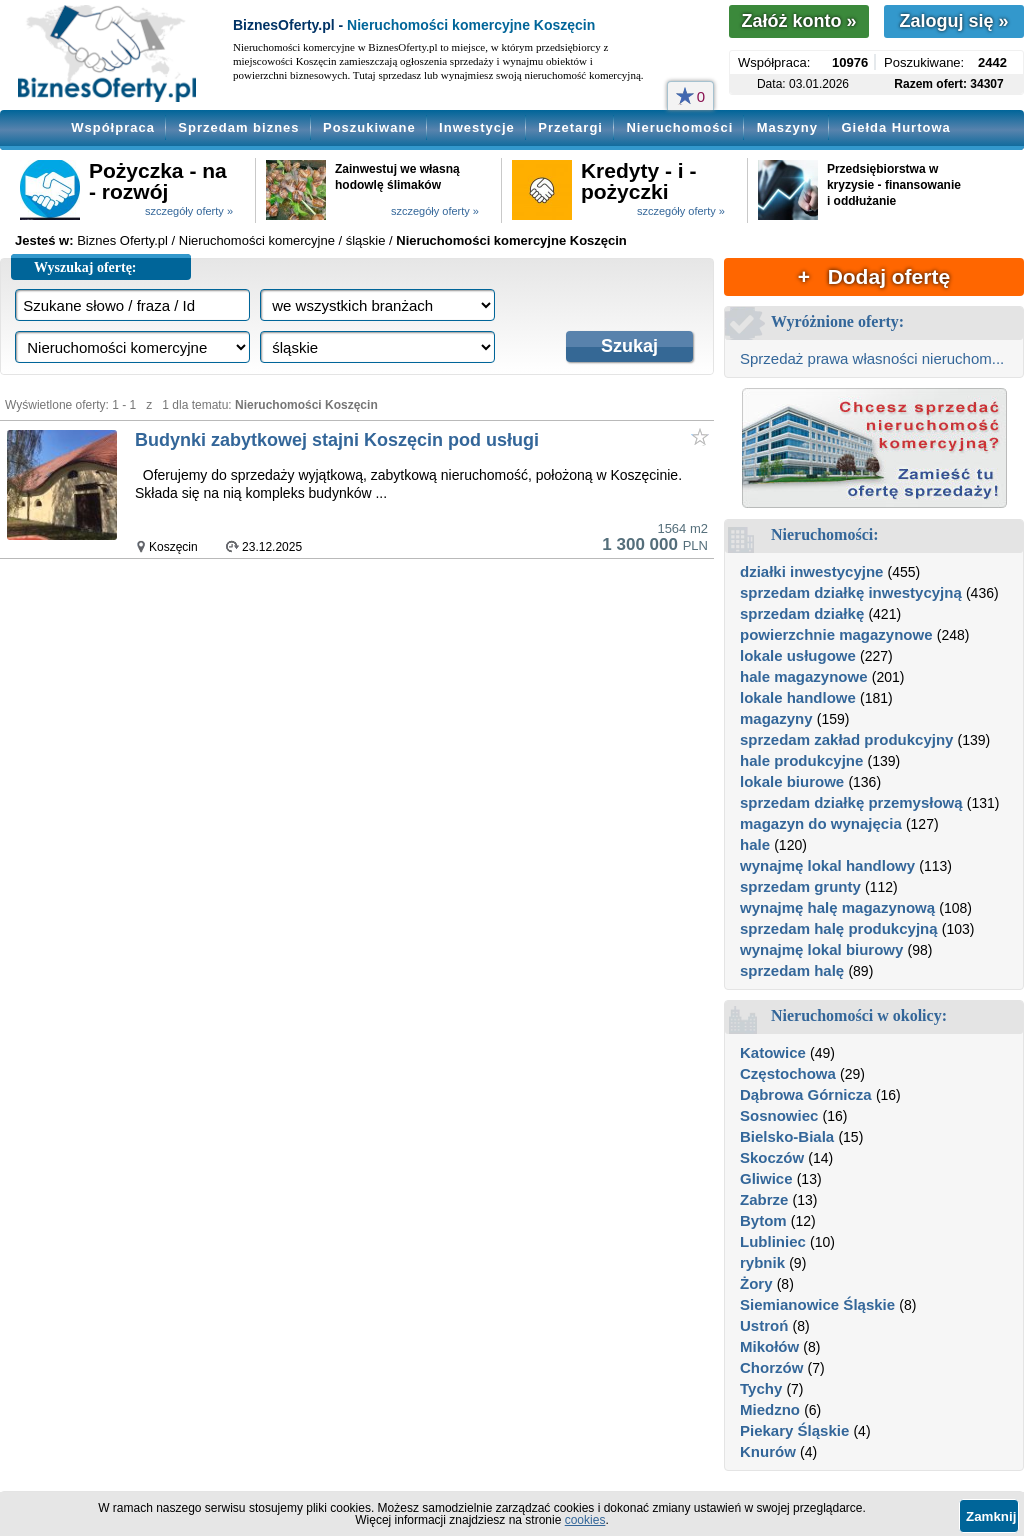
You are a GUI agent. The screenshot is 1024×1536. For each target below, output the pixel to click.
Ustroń (764, 1325)
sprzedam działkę (802, 613)
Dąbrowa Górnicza (806, 1094)
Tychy (761, 1388)
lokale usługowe (798, 655)
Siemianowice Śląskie (817, 1304)
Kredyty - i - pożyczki (639, 181)
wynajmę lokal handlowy (827, 865)
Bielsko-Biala (787, 1136)
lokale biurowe (792, 781)
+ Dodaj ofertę (874, 276)
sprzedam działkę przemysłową (851, 802)
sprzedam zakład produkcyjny (846, 739)
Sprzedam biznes (238, 127)
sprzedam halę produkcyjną (839, 928)
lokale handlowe (798, 697)
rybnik (762, 1262)
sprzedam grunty (800, 886)
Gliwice (766, 1178)
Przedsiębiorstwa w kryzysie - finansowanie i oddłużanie (894, 185)
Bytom (763, 1220)
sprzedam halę (792, 970)
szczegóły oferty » (189, 211)
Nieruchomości (679, 127)
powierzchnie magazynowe (836, 634)
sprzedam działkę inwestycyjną (851, 592)
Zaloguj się (953, 21)
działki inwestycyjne (811, 571)
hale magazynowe (804, 676)
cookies (585, 1520)
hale (755, 844)
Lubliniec (773, 1241)
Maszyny (787, 127)
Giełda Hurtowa (895, 127)
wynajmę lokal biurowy (821, 949)
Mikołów (769, 1346)
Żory (756, 1283)
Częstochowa (788, 1073)
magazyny (776, 718)
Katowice (773, 1052)
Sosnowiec (779, 1115)
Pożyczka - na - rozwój (158, 181)
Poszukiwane (369, 127)
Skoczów (772, 1157)
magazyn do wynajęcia (821, 823)
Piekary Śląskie (794, 1430)
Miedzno (770, 1409)
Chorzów (771, 1367)
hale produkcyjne (801, 760)
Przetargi (570, 127)
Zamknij (991, 1516)
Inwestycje (477, 127)
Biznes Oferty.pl (122, 240)
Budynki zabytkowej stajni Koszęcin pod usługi (337, 440)
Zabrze (764, 1199)
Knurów (768, 1451)
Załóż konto (798, 21)
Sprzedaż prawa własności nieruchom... (872, 358)
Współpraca (113, 127)
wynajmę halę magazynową (837, 907)
